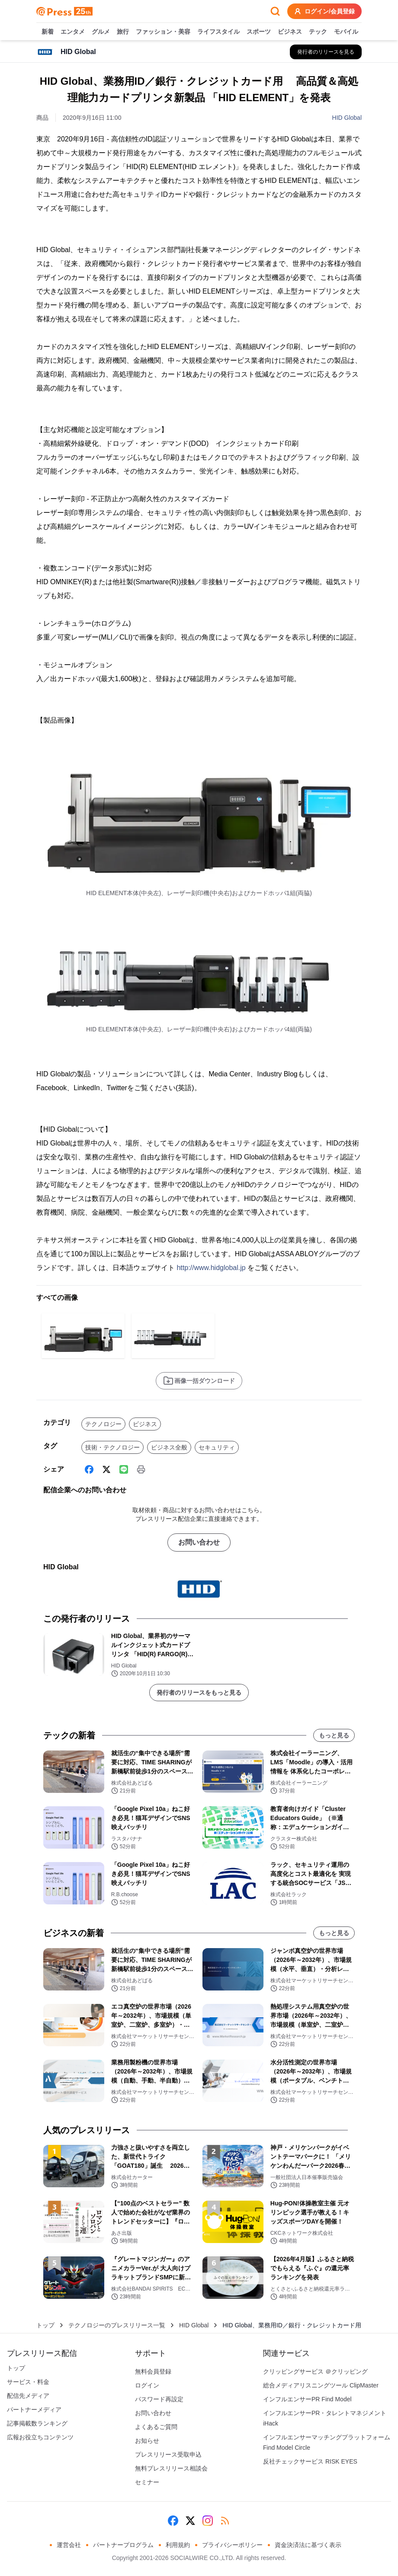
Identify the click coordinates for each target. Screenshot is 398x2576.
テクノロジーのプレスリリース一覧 (116, 2325)
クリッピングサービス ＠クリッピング (315, 2371)
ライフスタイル (218, 32)
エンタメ (73, 32)
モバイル (346, 32)
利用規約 (178, 2544)
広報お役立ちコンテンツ (40, 2437)
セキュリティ (217, 1447)
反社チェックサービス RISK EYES (310, 2461)
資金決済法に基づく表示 (308, 2544)
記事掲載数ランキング (37, 2423)
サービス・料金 (28, 2381)
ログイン (147, 2385)
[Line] (123, 1469)
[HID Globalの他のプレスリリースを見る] (326, 52)
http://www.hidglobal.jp (211, 1267)
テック (318, 32)
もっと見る (334, 1735)
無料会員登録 (153, 2371)
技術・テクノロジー (112, 1447)
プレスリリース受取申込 (168, 2454)
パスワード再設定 (159, 2399)
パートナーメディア (34, 2409)
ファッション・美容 (163, 32)
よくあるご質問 (156, 2426)
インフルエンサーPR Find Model (307, 2399)
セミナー (147, 2482)
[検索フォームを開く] (275, 11)
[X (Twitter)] (106, 1469)
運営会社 (69, 2544)
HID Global (347, 117)
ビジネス (290, 32)
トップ (45, 2325)
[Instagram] (207, 2520)
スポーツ (259, 32)
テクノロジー (103, 1424)
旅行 (123, 32)
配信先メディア (28, 2395)
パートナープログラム (123, 2544)
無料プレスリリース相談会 (171, 2468)
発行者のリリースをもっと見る (199, 1692)
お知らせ (147, 2440)
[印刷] (141, 1469)
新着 (48, 32)
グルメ (101, 32)
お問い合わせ (199, 1542)
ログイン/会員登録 (324, 11)
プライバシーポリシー (232, 2544)
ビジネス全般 (169, 1447)
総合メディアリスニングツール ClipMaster (321, 2385)
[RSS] (225, 2520)
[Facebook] (89, 1469)
